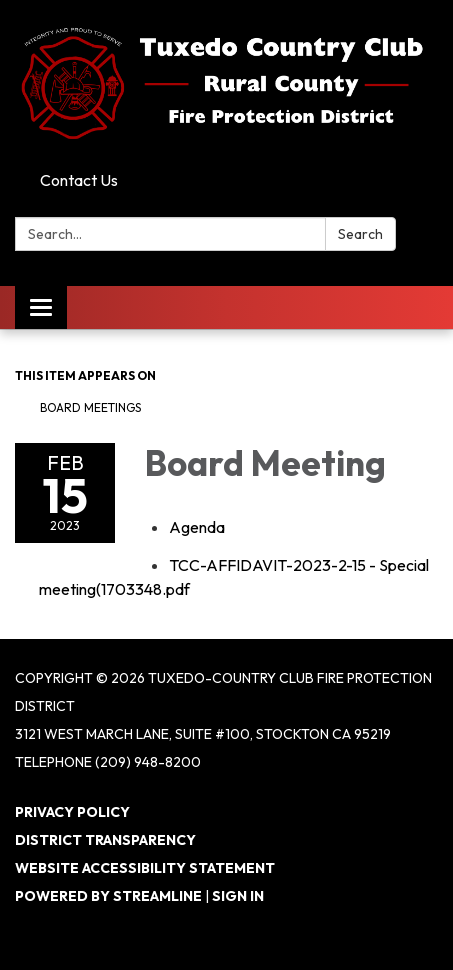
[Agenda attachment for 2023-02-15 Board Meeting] (197, 527)
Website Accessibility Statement (145, 868)
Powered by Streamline (108, 896)
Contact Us (79, 180)
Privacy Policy (72, 812)
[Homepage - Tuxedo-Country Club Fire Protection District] (226, 81)
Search (360, 234)
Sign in (238, 896)
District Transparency (105, 840)
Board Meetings (90, 407)
